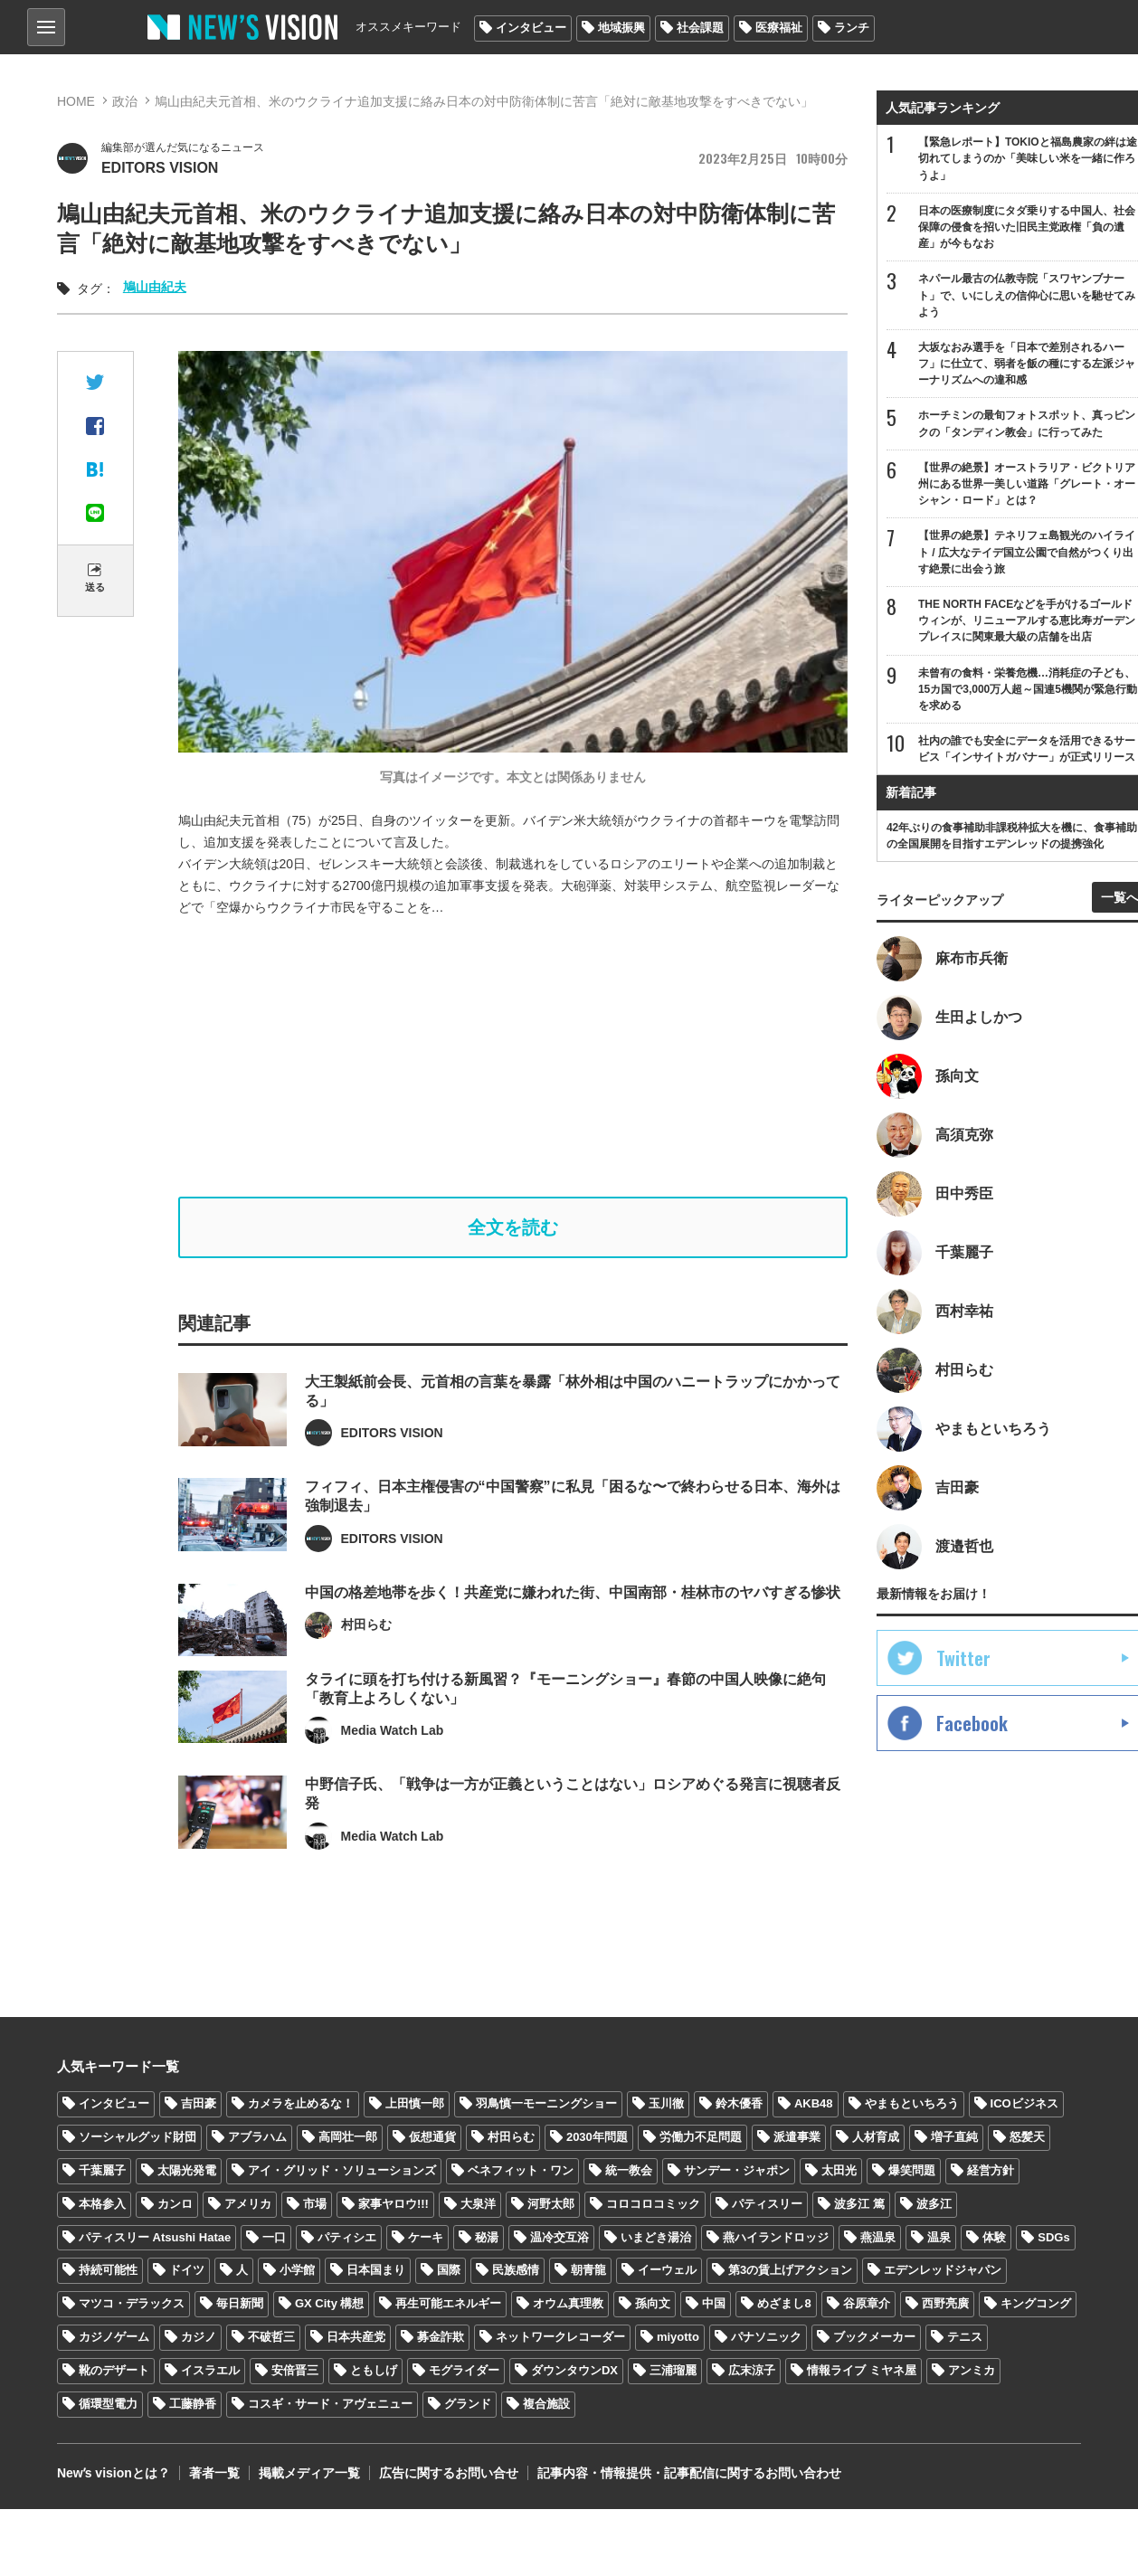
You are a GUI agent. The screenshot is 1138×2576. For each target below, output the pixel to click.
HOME (76, 101)
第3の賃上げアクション (790, 2271)
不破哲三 (271, 2337)
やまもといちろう (912, 2103)
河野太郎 (550, 2204)
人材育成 (875, 2137)
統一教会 (628, 2170)
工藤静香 (192, 2403)
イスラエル (210, 2370)
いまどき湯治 (656, 2237)
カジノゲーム (114, 2337)
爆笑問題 (911, 2170)
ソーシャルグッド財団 (137, 2137)
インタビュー (531, 27)
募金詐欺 (440, 2337)
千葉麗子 (102, 2170)
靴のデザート (114, 2370)
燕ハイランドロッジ (776, 2237)
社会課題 (700, 27)
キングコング (1035, 2303)
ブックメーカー (874, 2337)
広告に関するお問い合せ (448, 2473)
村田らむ (511, 2137)
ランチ (851, 27)
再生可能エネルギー (448, 2303)
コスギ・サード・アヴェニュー (330, 2403)
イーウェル (667, 2271)
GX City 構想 (330, 2303)
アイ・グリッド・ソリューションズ (342, 2170)
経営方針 (990, 2170)
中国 (713, 2303)
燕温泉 (878, 2237)
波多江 (934, 2204)
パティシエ (347, 2237)
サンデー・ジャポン (737, 2170)
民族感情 (515, 2271)
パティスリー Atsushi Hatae (155, 2237)
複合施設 (546, 2403)
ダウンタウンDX (574, 2370)
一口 (274, 2237)
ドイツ (186, 2271)
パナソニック (766, 2337)
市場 (315, 2204)
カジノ (198, 2337)
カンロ (175, 2204)
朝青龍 (588, 2271)
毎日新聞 (239, 2303)
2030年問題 (597, 2137)
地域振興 (621, 27)
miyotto (678, 2337)
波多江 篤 (859, 2204)
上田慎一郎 (414, 2103)
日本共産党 (356, 2337)
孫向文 (652, 2303)
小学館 (297, 2271)
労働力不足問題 (700, 2137)
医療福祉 (778, 27)
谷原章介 (866, 2303)
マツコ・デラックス (132, 2303)
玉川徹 (666, 2103)
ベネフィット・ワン (521, 2170)
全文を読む (513, 1227)
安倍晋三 (294, 2370)
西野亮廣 (945, 2303)
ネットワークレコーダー (560, 2337)
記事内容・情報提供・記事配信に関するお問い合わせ (689, 2473)
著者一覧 (214, 2473)
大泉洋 (478, 2204)
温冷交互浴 (559, 2237)
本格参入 (102, 2204)
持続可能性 (108, 2271)
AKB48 (813, 2103)
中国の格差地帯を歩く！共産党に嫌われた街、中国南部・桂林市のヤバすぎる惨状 (572, 1622)
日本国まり (375, 2271)
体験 (994, 2237)
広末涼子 (751, 2370)
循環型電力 (108, 2403)
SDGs (1053, 2237)
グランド (467, 2403)
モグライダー (464, 2370)
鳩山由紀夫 (154, 286)
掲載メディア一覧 (309, 2473)
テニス (964, 2337)
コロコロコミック (653, 2204)
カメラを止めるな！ (301, 2103)
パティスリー (767, 2204)
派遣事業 (796, 2137)
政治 (125, 101)
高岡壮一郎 (347, 2137)
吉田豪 (198, 2103)
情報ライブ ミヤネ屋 (861, 2370)
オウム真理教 (568, 2303)
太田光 (839, 2170)
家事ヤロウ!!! (393, 2204)
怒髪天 (1027, 2137)
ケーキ (425, 2237)
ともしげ (373, 2370)
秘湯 (486, 2237)
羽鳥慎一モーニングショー (546, 2103)
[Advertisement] (526, 1057)
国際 (448, 2271)
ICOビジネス (1024, 2103)
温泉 (939, 2237)
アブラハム (257, 2137)
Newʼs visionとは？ (113, 2473)
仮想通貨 (432, 2137)
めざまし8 (784, 2303)
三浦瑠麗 (673, 2370)
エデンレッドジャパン (942, 2271)
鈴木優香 (739, 2103)
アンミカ (971, 2370)
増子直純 (954, 2137)
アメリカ (247, 2204)
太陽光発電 (186, 2170)
